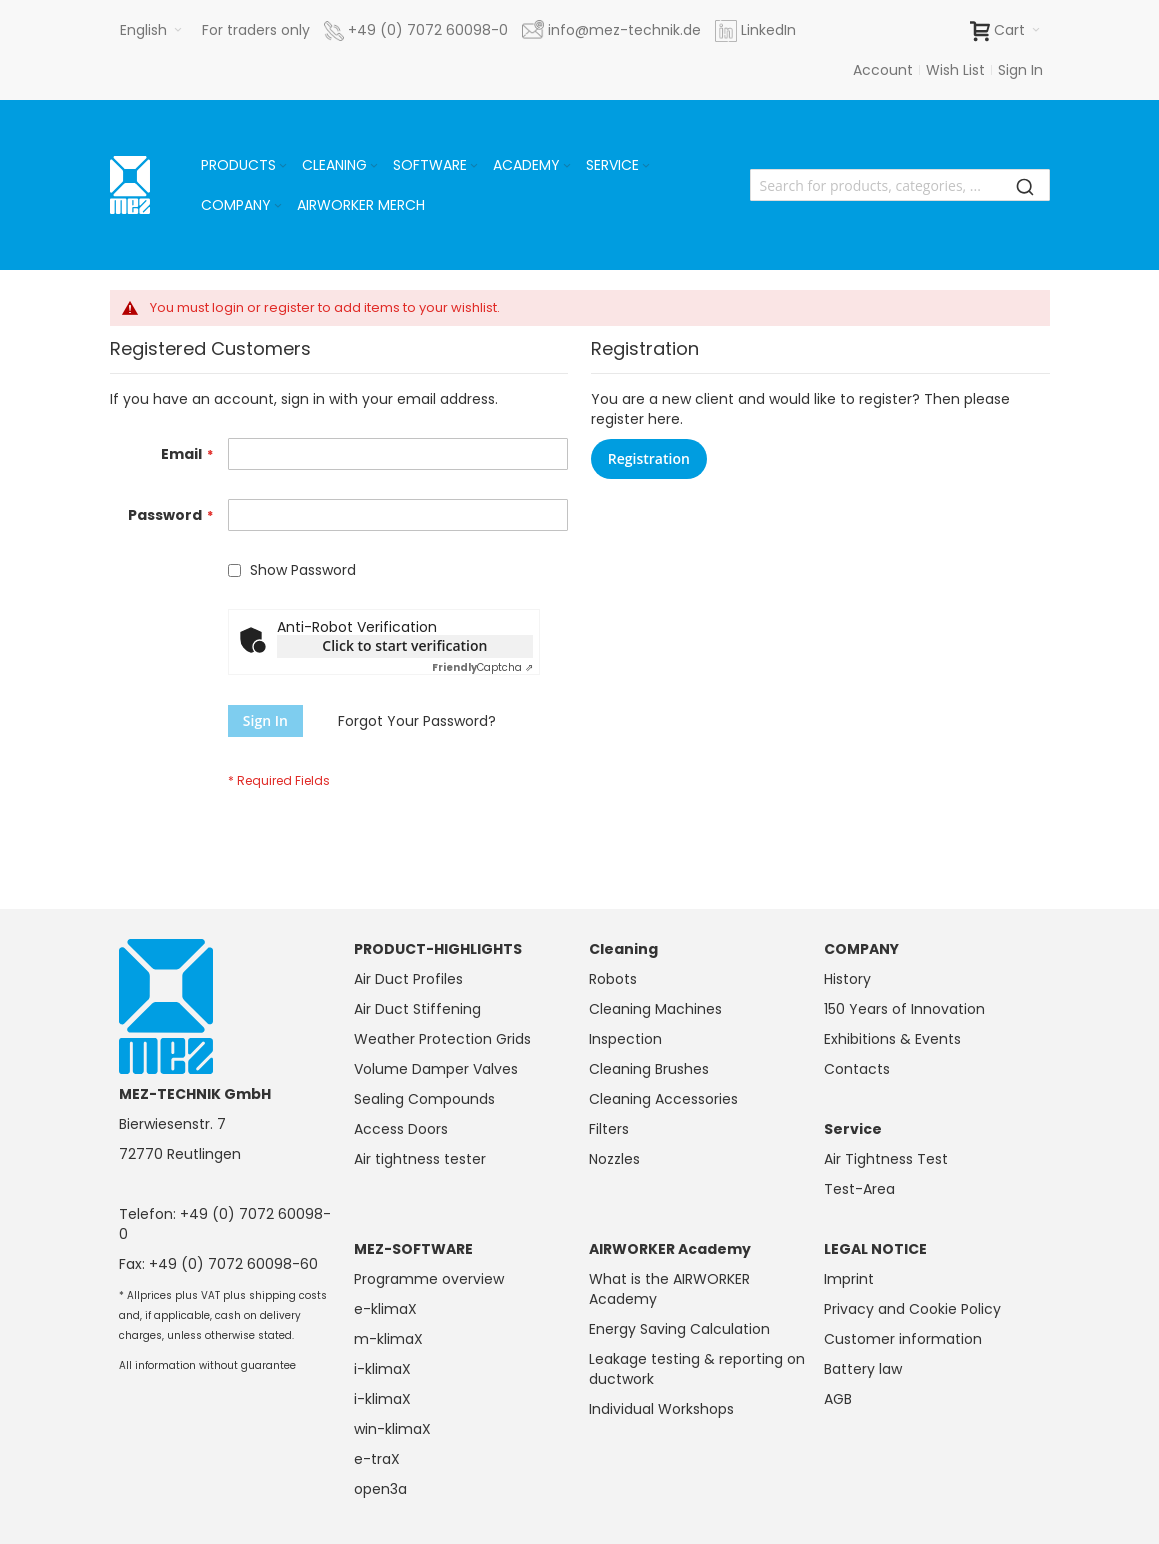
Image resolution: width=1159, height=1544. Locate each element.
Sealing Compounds (424, 1099)
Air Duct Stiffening (417, 1009)
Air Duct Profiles (408, 979)
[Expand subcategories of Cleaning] (374, 166)
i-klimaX (382, 1369)
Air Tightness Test (886, 1159)
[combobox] (900, 185)
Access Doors (401, 1129)
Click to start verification (404, 645)
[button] (151, 30)
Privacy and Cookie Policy (912, 1309)
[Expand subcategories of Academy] (567, 166)
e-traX (377, 1459)
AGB (838, 1399)
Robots (613, 979)
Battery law (863, 1369)
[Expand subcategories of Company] (278, 206)
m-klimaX (388, 1339)
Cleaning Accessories (663, 1099)
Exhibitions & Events (892, 1039)
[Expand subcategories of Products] (283, 166)
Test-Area (859, 1189)
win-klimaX (392, 1429)
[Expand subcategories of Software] (474, 166)
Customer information (903, 1339)
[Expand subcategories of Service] (646, 166)
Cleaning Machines (655, 1009)
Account (883, 70)
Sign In (1020, 70)
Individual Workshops (661, 1409)
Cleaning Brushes (649, 1069)
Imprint (849, 1279)
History (847, 979)
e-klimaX (385, 1309)
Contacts (857, 1069)
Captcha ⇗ (482, 667)
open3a (380, 1489)
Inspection (625, 1039)
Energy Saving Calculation (679, 1329)
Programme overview (429, 1279)
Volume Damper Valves (436, 1069)
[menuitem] (245, 165)
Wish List (955, 70)
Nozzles (614, 1159)
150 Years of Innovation (904, 1009)
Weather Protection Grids (442, 1039)
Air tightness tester (420, 1159)
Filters (609, 1129)
